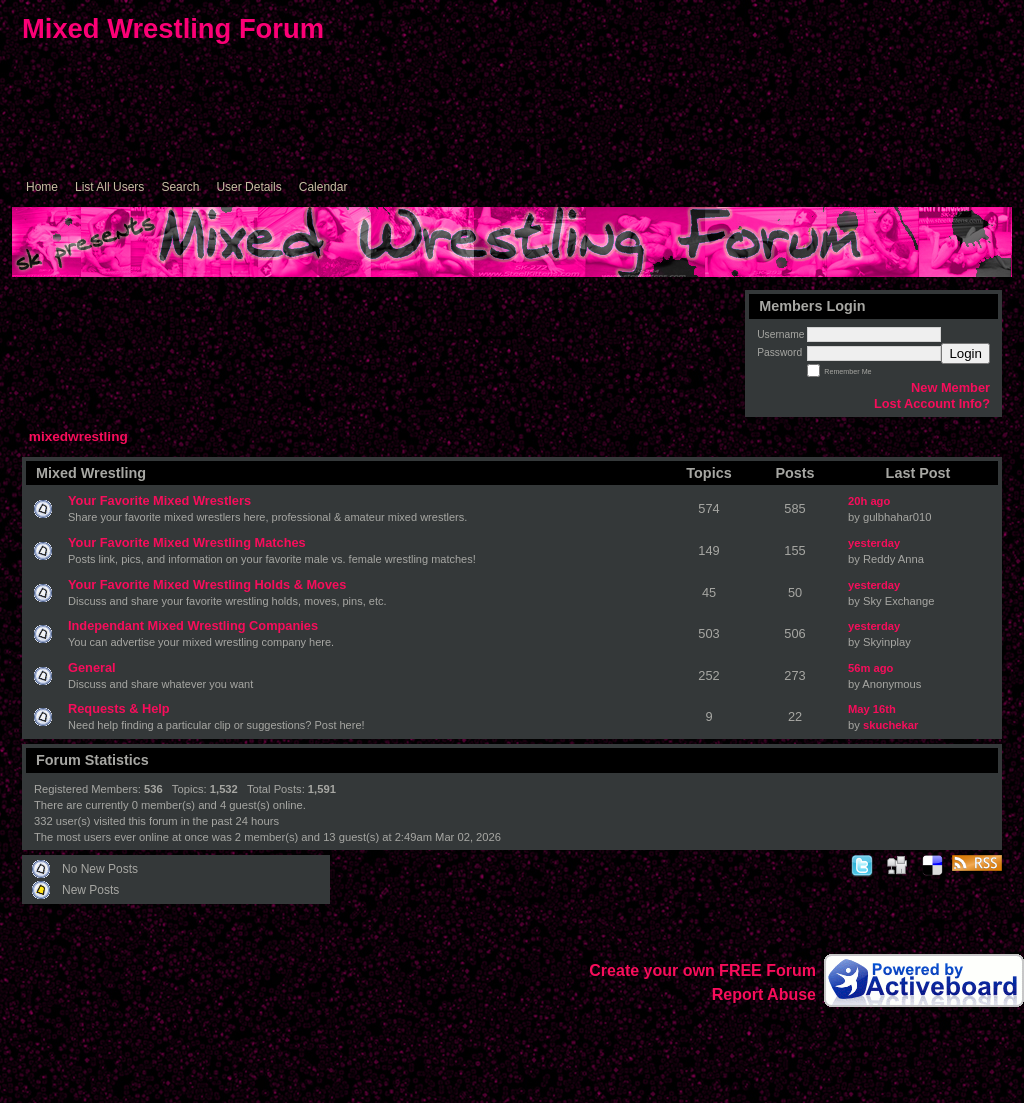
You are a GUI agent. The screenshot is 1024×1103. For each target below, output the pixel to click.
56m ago (870, 668)
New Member (950, 387)
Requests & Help (119, 708)
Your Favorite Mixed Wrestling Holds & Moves (207, 584)
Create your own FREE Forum (702, 970)
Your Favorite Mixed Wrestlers (159, 500)
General (92, 667)
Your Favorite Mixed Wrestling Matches (187, 542)
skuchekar (890, 725)
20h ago (869, 501)
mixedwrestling (78, 436)
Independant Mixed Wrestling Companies (193, 625)
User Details (248, 187)
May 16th (872, 709)
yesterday (874, 543)
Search (180, 187)
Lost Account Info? (932, 403)
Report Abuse (764, 994)
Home (42, 187)
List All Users (109, 187)
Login (965, 353)
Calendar (323, 187)
